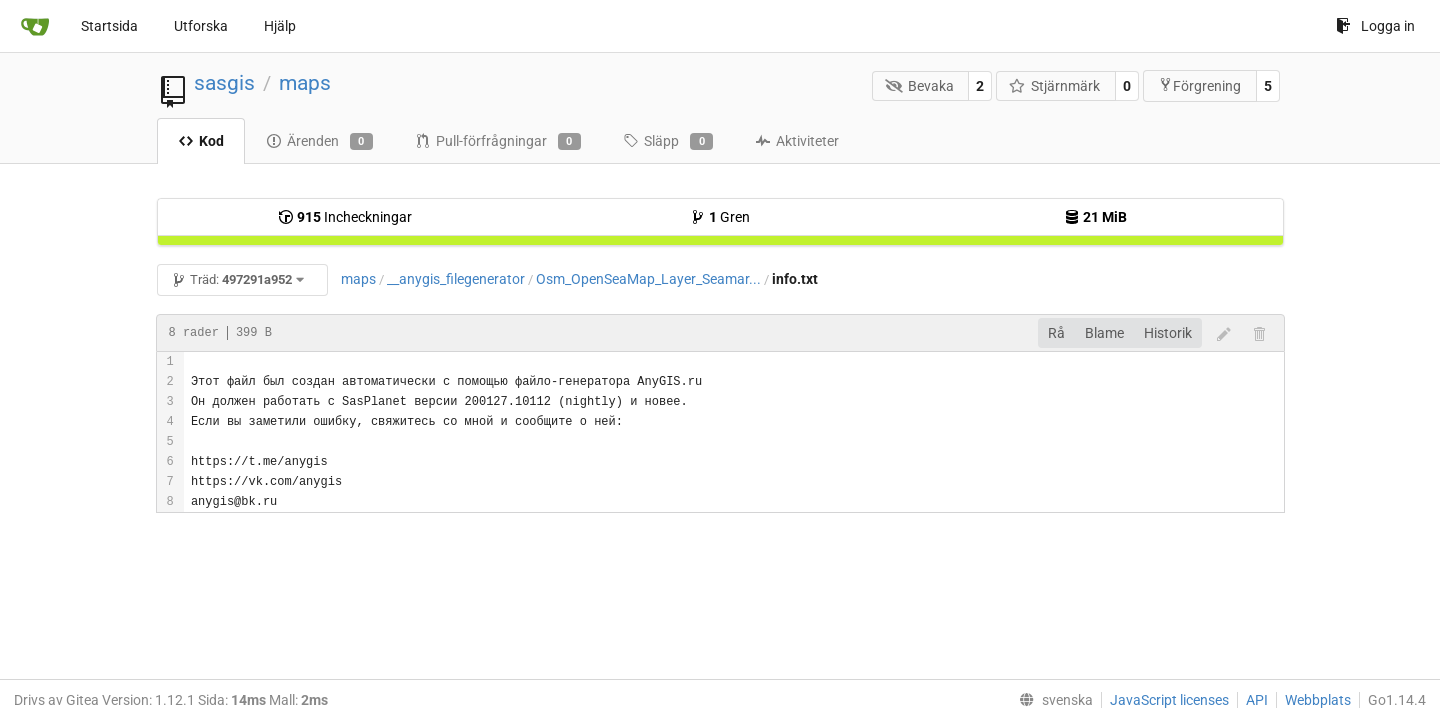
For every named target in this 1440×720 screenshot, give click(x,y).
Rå (1056, 333)
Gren (720, 217)
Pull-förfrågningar (498, 142)
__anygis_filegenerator (456, 279)
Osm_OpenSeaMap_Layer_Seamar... (648, 279)
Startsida (109, 26)
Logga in (1375, 26)
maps (305, 83)
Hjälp (280, 26)
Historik (1168, 333)
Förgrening (1199, 85)
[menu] (1052, 700)
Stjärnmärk (1055, 86)
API (1257, 700)
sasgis (224, 83)
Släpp (668, 142)
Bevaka (919, 86)
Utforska (201, 26)
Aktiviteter (797, 141)
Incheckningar (345, 217)
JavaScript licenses (1169, 700)
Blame (1104, 333)
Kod (201, 141)
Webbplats (1318, 700)
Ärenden (319, 142)
